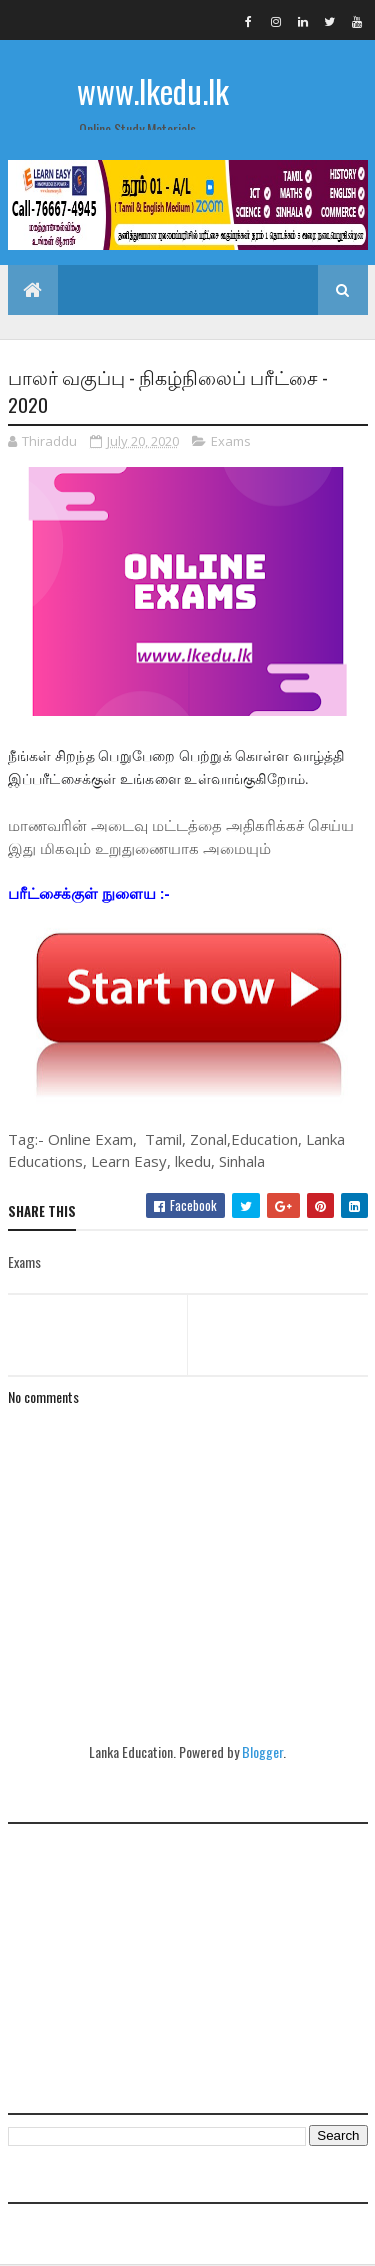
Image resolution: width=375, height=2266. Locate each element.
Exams (231, 441)
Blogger (262, 1752)
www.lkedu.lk (153, 90)
